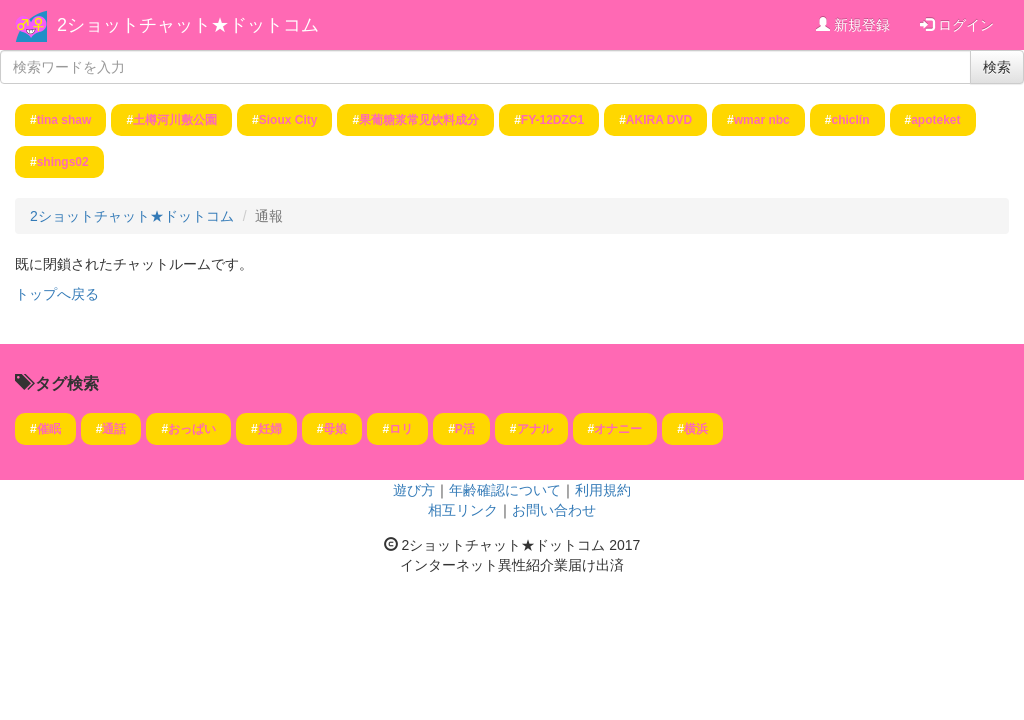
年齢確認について (505, 490)
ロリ (401, 429)
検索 (997, 67)
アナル (535, 429)
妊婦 (270, 429)
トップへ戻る (57, 294)
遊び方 (414, 490)
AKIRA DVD (659, 120)
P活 (465, 429)
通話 (114, 429)
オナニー (618, 429)
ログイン (957, 25)
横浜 (696, 429)
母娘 (335, 429)
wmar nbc (762, 120)
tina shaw (64, 120)
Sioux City (288, 120)
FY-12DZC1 (552, 120)
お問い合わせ (554, 510)
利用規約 (603, 490)
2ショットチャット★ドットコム (188, 25)
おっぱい (192, 429)
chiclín (850, 120)
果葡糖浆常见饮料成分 (419, 120)
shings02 (63, 162)
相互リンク (463, 510)
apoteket (935, 120)
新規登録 (853, 25)
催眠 (49, 429)
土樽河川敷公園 (175, 120)
